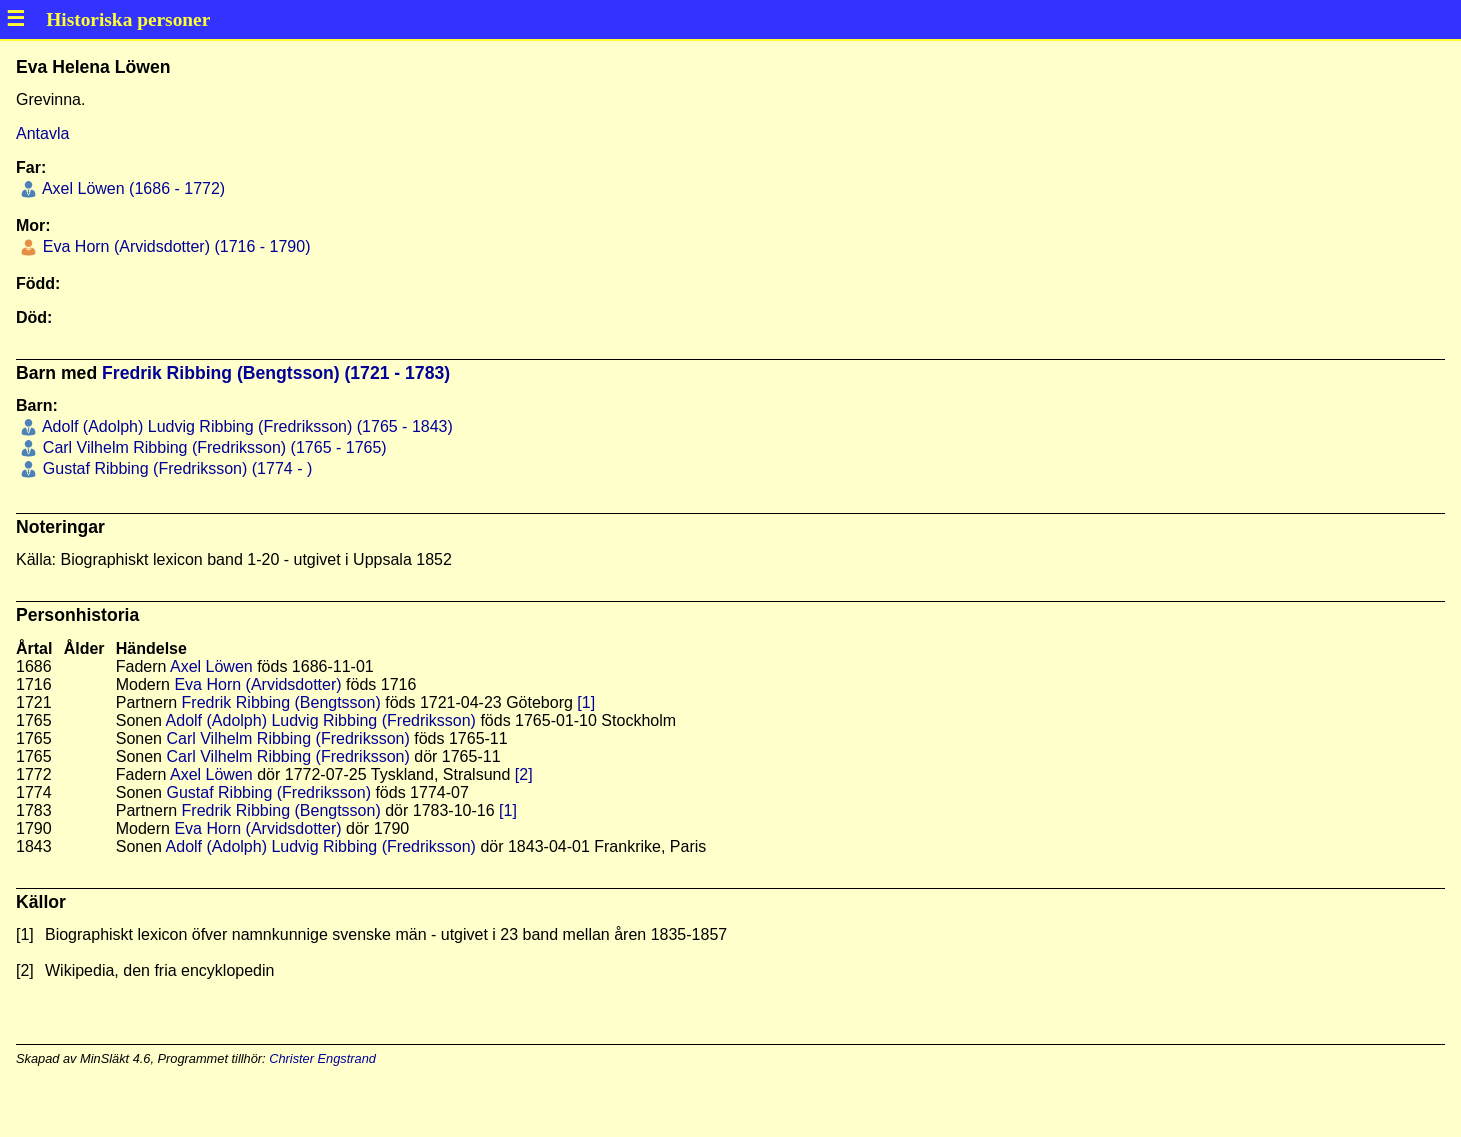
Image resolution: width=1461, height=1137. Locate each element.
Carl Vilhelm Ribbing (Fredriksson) (287, 738)
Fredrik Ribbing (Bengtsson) (281, 702)
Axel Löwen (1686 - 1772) (131, 188)
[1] (586, 702)
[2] (524, 774)
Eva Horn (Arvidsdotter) (257, 684)
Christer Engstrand (322, 1058)
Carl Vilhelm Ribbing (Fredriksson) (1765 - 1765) (212, 447)
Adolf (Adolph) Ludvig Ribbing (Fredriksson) (321, 720)
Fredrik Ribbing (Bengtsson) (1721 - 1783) (276, 373)
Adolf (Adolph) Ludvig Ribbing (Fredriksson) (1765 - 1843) (245, 426)
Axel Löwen (211, 666)
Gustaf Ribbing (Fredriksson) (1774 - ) (175, 468)
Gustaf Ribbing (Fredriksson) (268, 792)
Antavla (42, 133)
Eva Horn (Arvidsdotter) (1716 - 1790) (174, 246)
